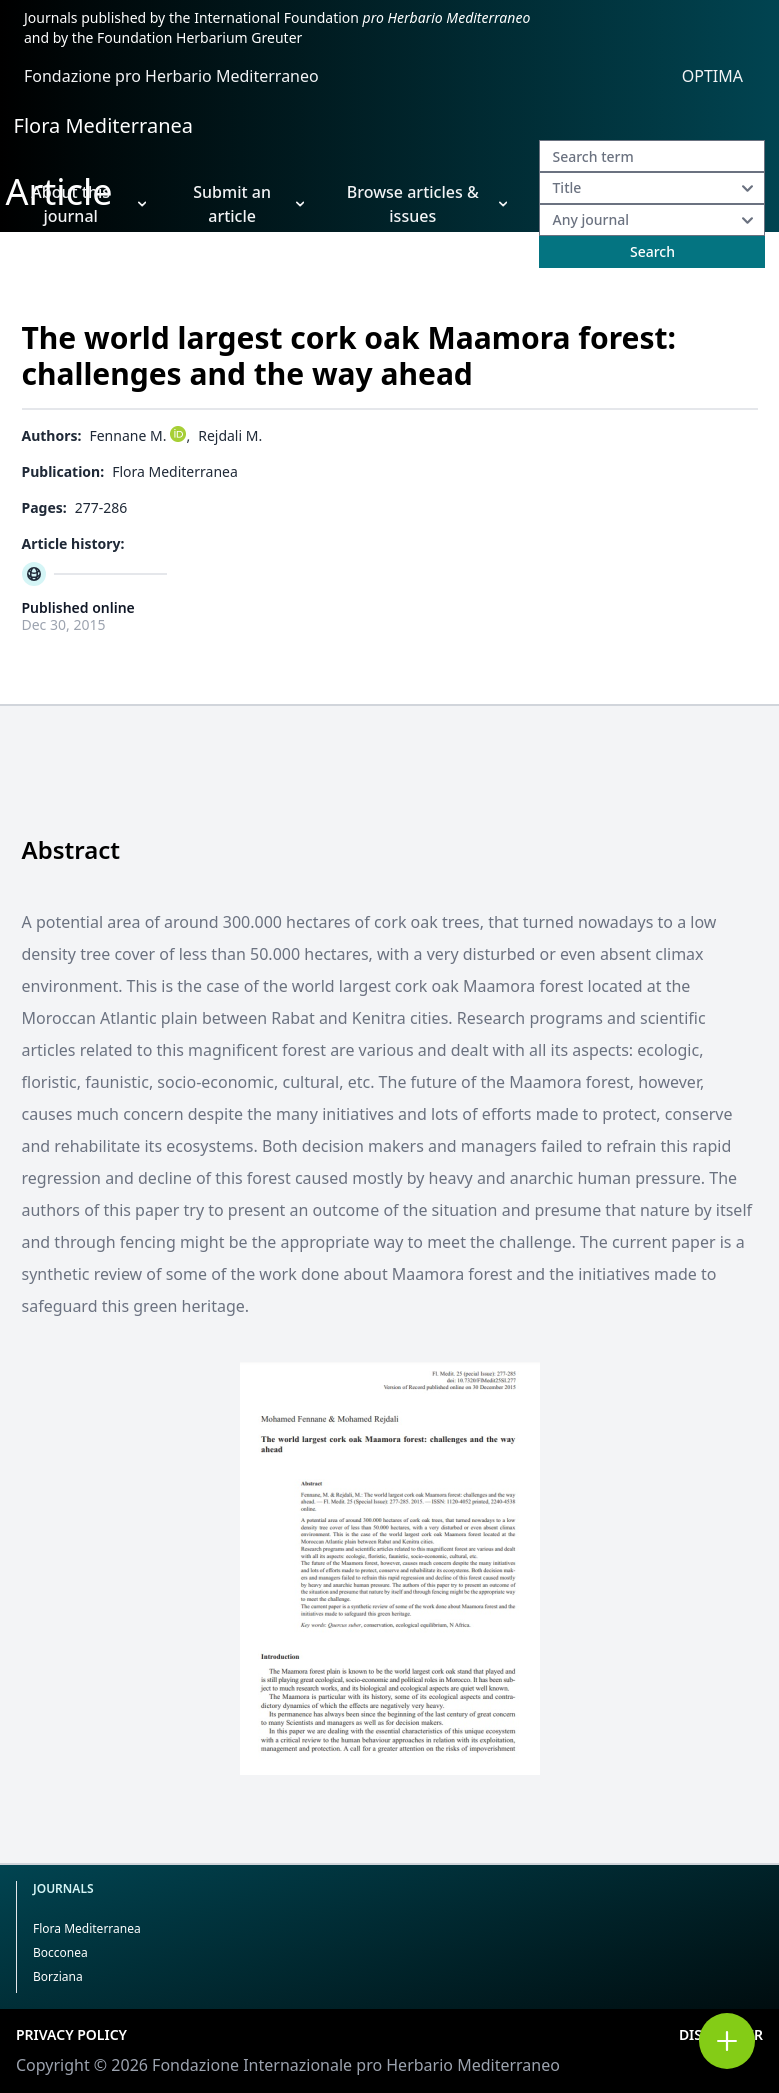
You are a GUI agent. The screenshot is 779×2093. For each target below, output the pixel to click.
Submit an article (248, 204)
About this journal (88, 204)
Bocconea (60, 1952)
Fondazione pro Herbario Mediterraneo (171, 76)
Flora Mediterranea (104, 125)
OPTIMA (712, 76)
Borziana (58, 1976)
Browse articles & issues (427, 204)
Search (652, 251)
